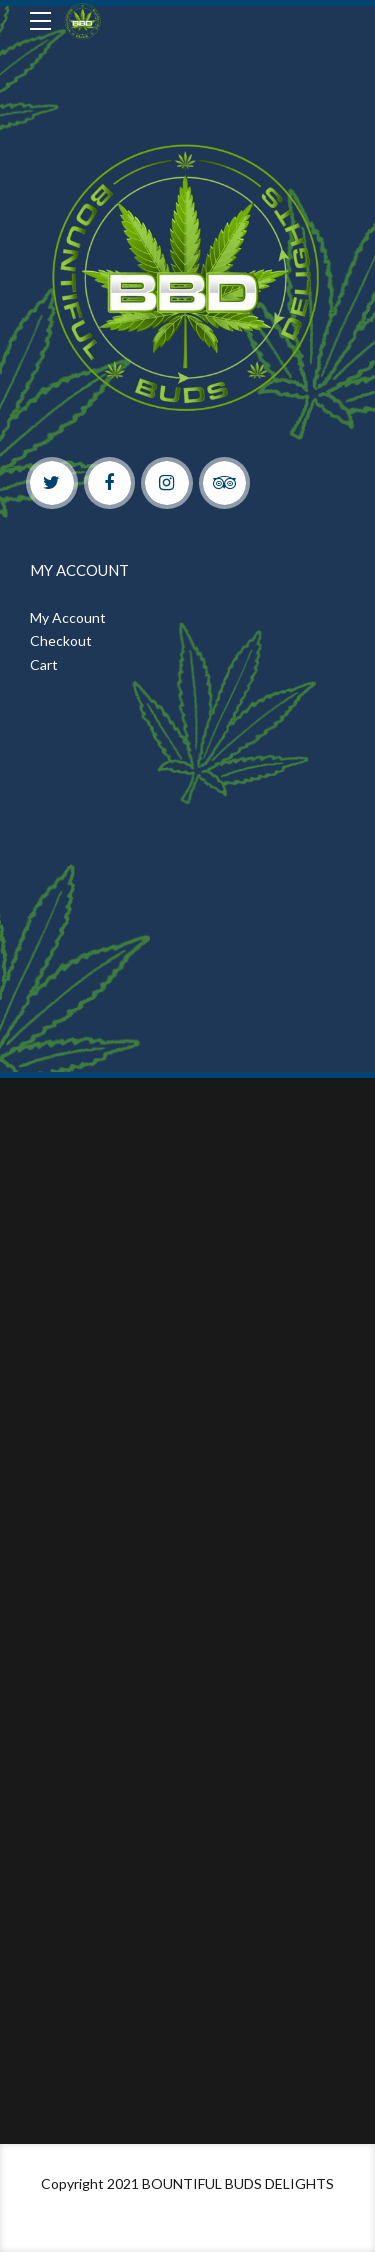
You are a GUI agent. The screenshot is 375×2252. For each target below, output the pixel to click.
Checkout (61, 640)
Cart (44, 664)
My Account (68, 617)
